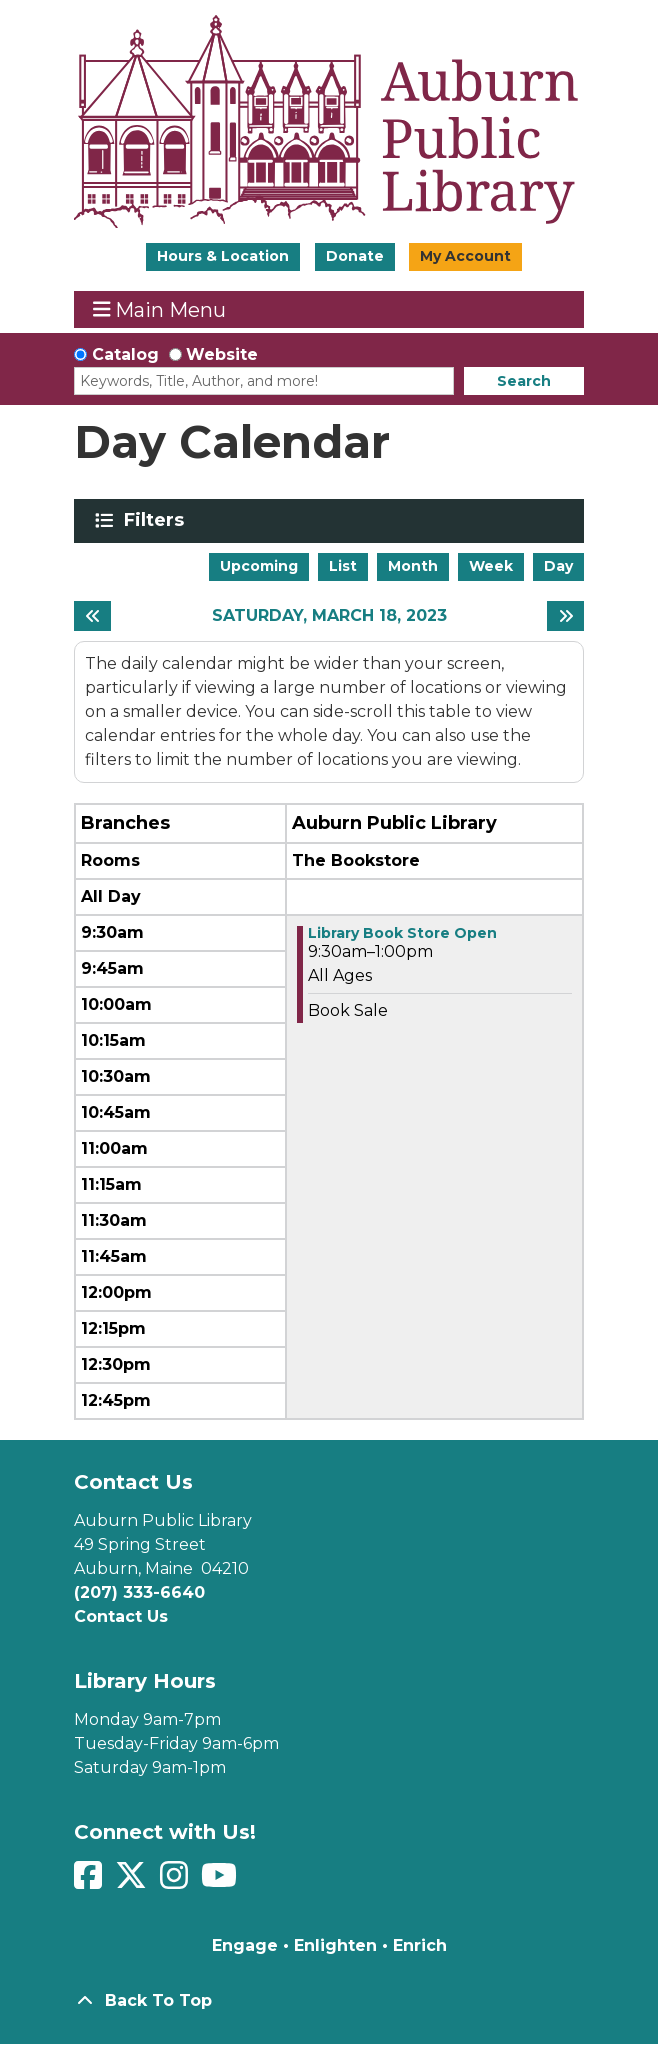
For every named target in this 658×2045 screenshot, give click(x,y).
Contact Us (121, 1616)
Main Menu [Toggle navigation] (160, 309)
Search (524, 381)
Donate (355, 256)
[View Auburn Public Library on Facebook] (90, 1881)
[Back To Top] (329, 2001)
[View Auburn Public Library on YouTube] (221, 1881)
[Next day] (565, 616)
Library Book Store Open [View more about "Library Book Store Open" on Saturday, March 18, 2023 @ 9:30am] (402, 933)
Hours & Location (223, 256)
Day (558, 566)
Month (413, 566)
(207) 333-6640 (139, 1592)
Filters (157, 520)
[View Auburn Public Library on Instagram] (176, 1881)
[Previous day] (92, 616)
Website (222, 354)
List (343, 566)
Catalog (125, 354)
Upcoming (259, 566)
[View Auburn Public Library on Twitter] (133, 1881)
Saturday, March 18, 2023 (329, 615)
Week (491, 566)
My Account (465, 256)
